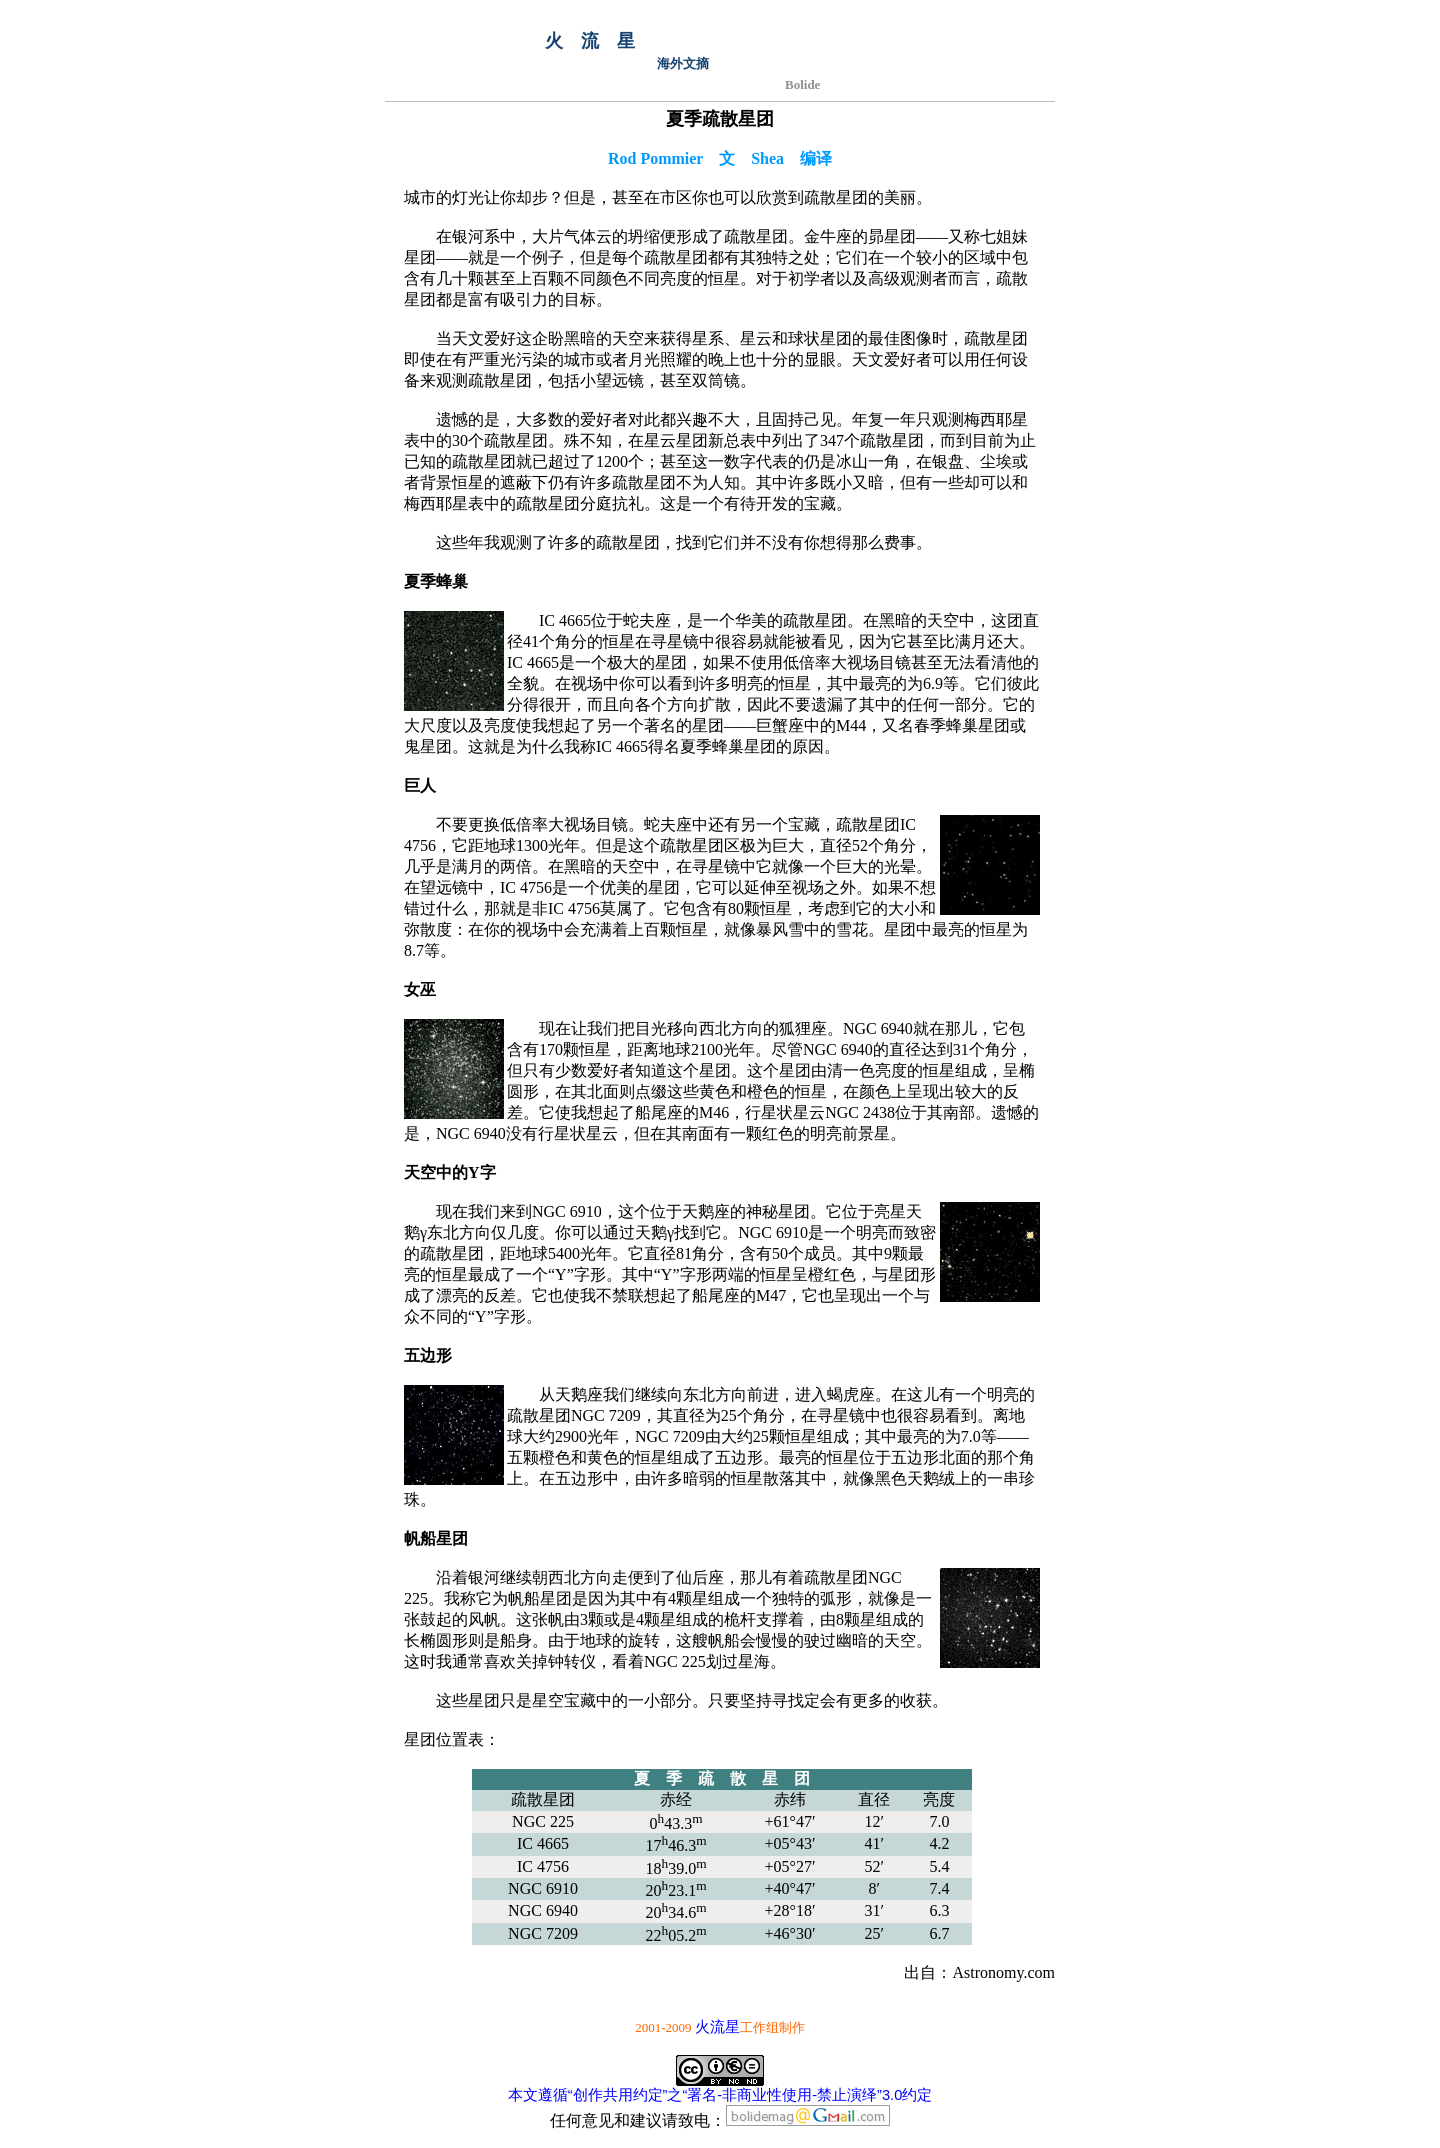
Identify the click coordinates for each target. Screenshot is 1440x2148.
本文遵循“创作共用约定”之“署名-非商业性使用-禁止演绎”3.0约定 (720, 2095)
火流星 (717, 2027)
